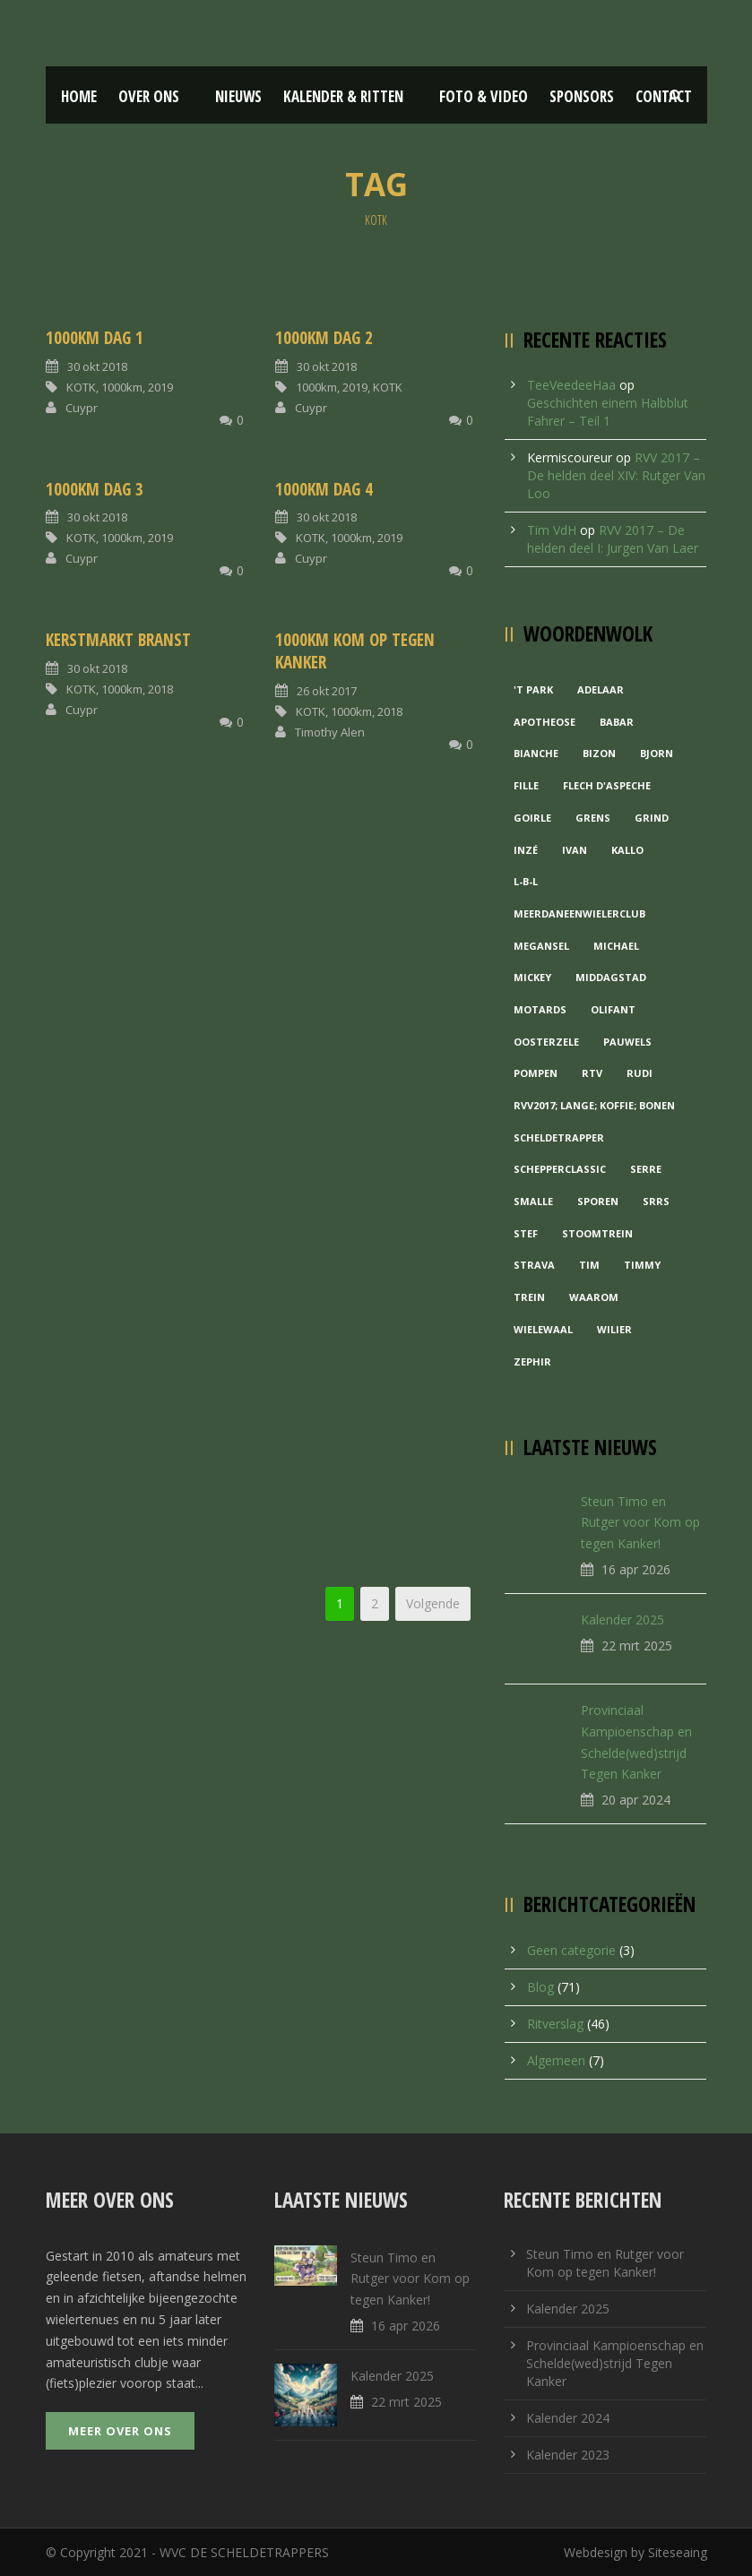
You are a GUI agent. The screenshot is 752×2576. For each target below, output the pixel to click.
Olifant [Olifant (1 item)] (613, 1009)
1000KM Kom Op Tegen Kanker (355, 651)
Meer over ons (120, 2431)
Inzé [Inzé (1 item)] (526, 850)
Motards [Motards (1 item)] (540, 1009)
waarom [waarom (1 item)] (593, 1297)
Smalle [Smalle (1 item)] (533, 1201)
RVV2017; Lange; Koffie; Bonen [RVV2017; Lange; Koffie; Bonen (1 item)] (594, 1105)
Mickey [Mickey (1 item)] (532, 977)
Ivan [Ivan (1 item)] (574, 850)
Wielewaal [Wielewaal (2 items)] (543, 1329)
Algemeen (556, 2060)
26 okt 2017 (327, 691)
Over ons (148, 96)
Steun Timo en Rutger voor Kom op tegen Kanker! (640, 1523)
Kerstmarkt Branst (118, 639)
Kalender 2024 (567, 2417)
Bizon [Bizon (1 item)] (599, 753)
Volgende (433, 1603)
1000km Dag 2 (324, 337)
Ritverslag (555, 2023)
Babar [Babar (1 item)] (617, 721)
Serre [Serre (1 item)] (645, 1169)
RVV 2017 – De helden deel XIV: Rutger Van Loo (616, 475)
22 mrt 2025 (636, 1645)
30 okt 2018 (97, 366)
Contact (663, 96)
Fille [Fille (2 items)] (526, 785)
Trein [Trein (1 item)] (529, 1297)
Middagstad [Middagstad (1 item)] (610, 977)
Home (79, 96)
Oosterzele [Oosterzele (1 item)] (546, 1041)
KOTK (81, 387)
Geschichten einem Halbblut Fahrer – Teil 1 (607, 411)
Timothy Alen (330, 732)
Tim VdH (551, 529)
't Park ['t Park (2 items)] (533, 689)
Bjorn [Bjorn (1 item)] (656, 753)
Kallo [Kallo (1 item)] (627, 850)
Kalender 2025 (622, 1619)
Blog (540, 1986)
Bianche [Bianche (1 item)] (536, 753)
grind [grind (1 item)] (652, 817)
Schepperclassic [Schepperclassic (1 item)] (560, 1169)
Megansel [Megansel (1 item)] (541, 945)
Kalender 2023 (567, 2454)
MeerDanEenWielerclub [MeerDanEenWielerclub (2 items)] (579, 913)
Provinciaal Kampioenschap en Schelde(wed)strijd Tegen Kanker (615, 2363)
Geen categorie (571, 1950)
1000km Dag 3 (94, 489)
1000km (122, 387)
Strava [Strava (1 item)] (534, 1264)
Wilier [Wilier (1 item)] (614, 1329)
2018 (160, 689)
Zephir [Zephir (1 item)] (532, 1361)
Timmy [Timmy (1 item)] (642, 1264)
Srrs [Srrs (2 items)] (656, 1201)
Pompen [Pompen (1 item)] (536, 1073)
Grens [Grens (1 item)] (592, 817)
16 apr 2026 (635, 1569)
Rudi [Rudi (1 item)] (640, 1073)
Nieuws (238, 96)
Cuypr (81, 408)
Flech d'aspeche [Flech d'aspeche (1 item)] (607, 785)
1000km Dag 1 (94, 337)
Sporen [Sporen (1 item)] (597, 1201)
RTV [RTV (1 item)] (592, 1073)
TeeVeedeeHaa (571, 384)
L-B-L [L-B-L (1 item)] (526, 881)
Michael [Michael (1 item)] (616, 945)
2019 (160, 387)
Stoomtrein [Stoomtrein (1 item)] (597, 1233)
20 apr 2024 (635, 1799)
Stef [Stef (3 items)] (526, 1233)
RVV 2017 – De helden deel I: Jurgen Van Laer (612, 538)
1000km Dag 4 (324, 489)
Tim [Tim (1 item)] (589, 1264)
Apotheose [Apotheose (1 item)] (544, 721)
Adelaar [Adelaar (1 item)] (600, 689)
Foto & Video (483, 96)
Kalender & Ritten (343, 96)
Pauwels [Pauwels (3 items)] (627, 1041)
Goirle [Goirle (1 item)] (532, 817)
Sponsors (581, 96)
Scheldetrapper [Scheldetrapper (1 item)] (559, 1137)
